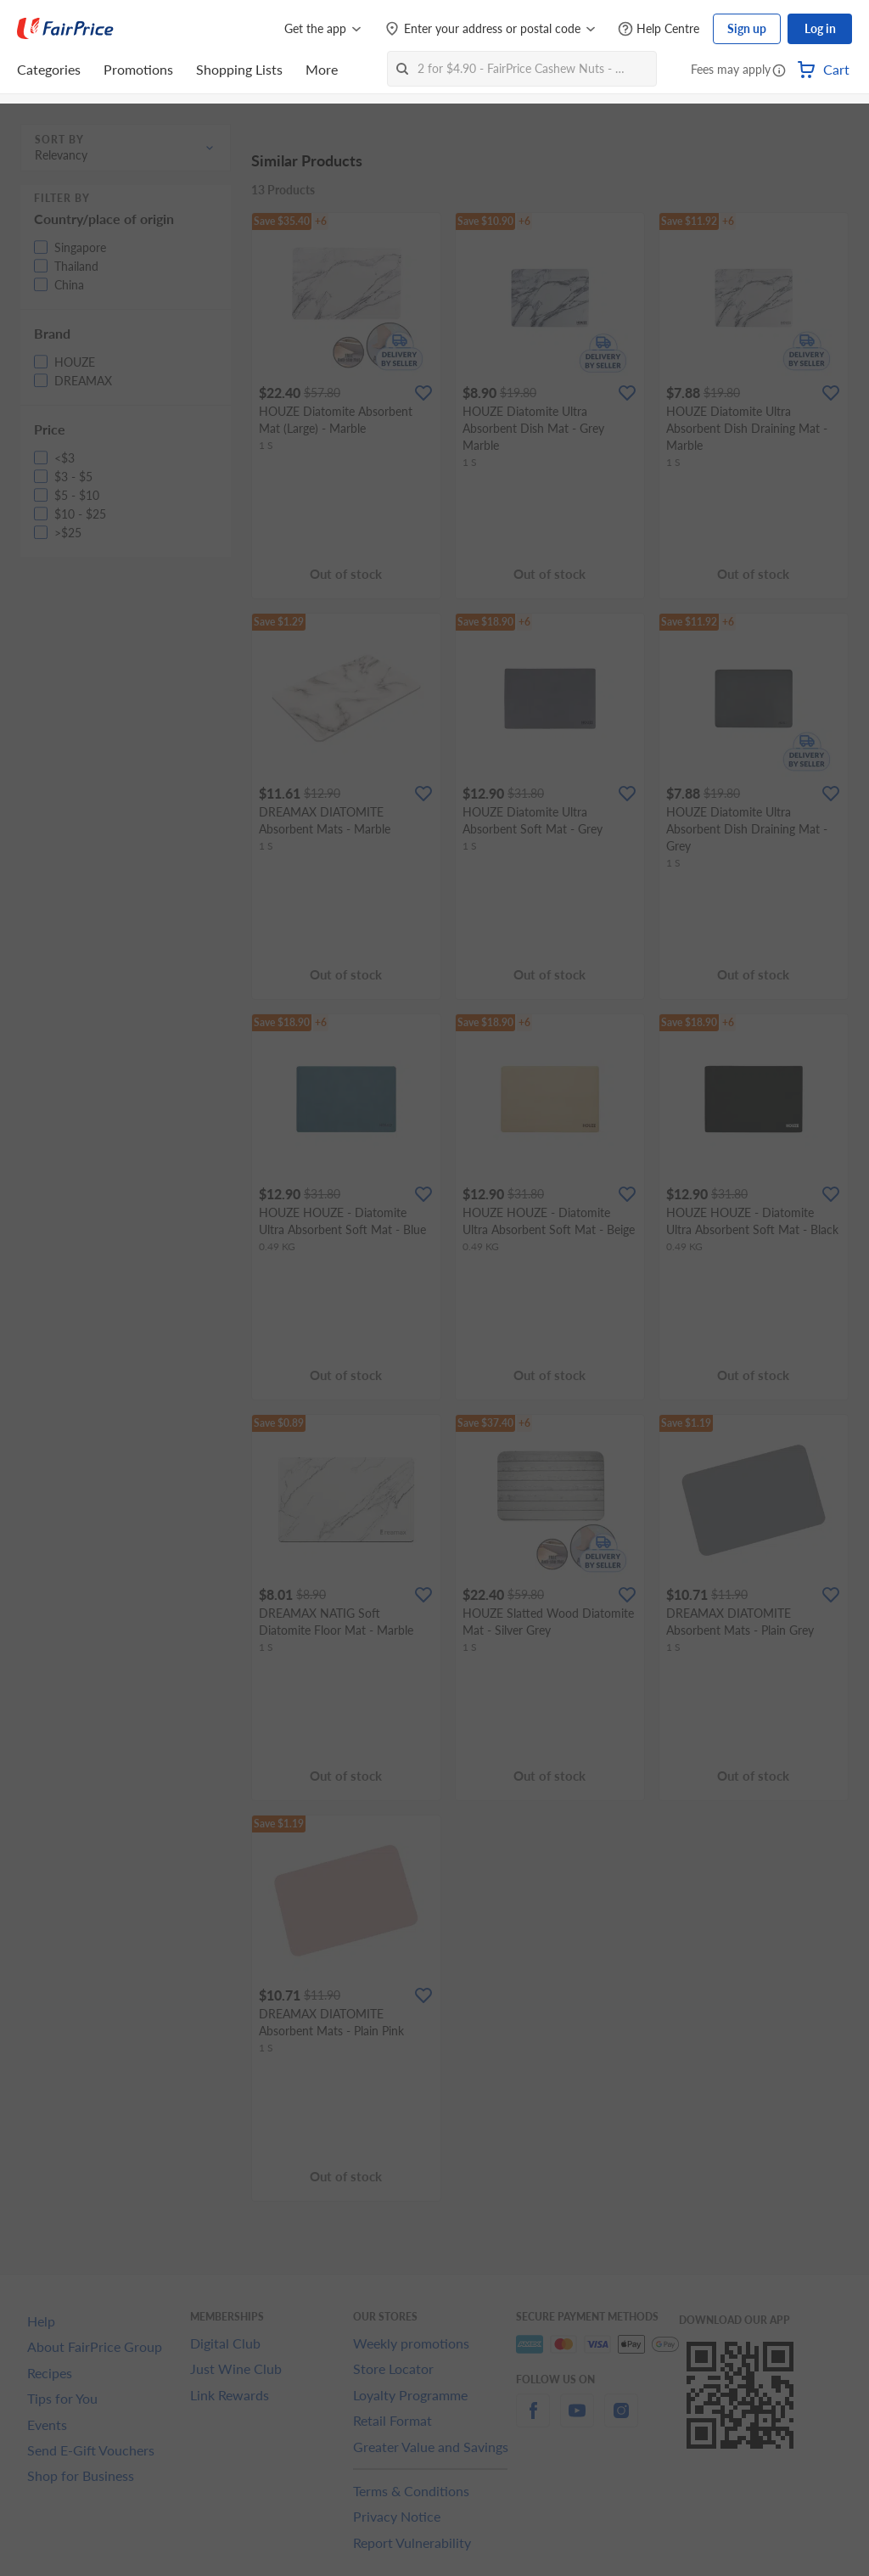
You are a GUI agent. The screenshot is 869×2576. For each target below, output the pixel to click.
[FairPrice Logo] (65, 28)
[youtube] (577, 2420)
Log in (820, 28)
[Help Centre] (658, 29)
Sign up (746, 28)
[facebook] (533, 2420)
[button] (779, 71)
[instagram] (621, 2420)
